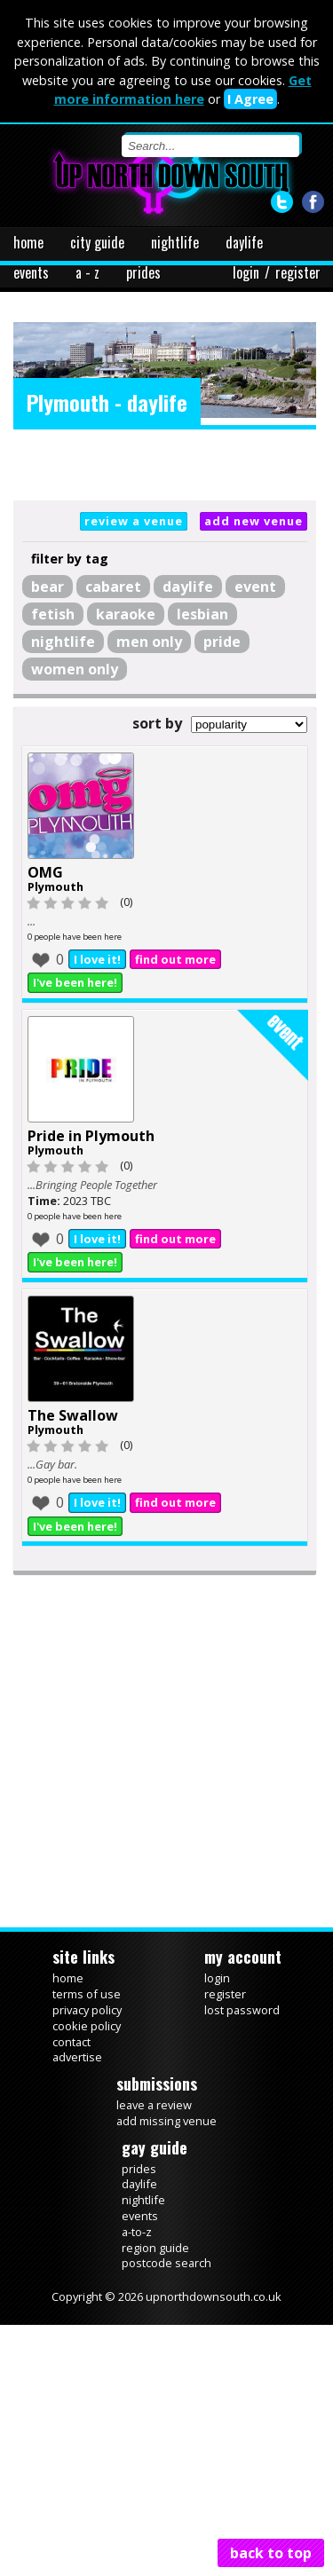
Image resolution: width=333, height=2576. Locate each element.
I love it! (97, 959)
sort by (157, 723)
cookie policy (86, 2026)
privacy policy (87, 2010)
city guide (97, 242)
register (298, 272)
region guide (155, 2248)
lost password (242, 2010)
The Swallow (73, 1415)
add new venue (253, 521)
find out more (175, 959)
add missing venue (166, 2121)
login (246, 272)
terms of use (86, 1994)
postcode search (166, 2263)
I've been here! (75, 982)
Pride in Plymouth (91, 1136)
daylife (244, 242)
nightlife (175, 242)
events (31, 272)
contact (71, 2042)
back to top (271, 2553)
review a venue (133, 521)
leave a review (154, 2105)
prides (143, 272)
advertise (77, 2057)
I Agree (250, 99)
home (28, 242)
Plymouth (55, 886)
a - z (87, 272)
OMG (45, 872)
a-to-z (137, 2232)
